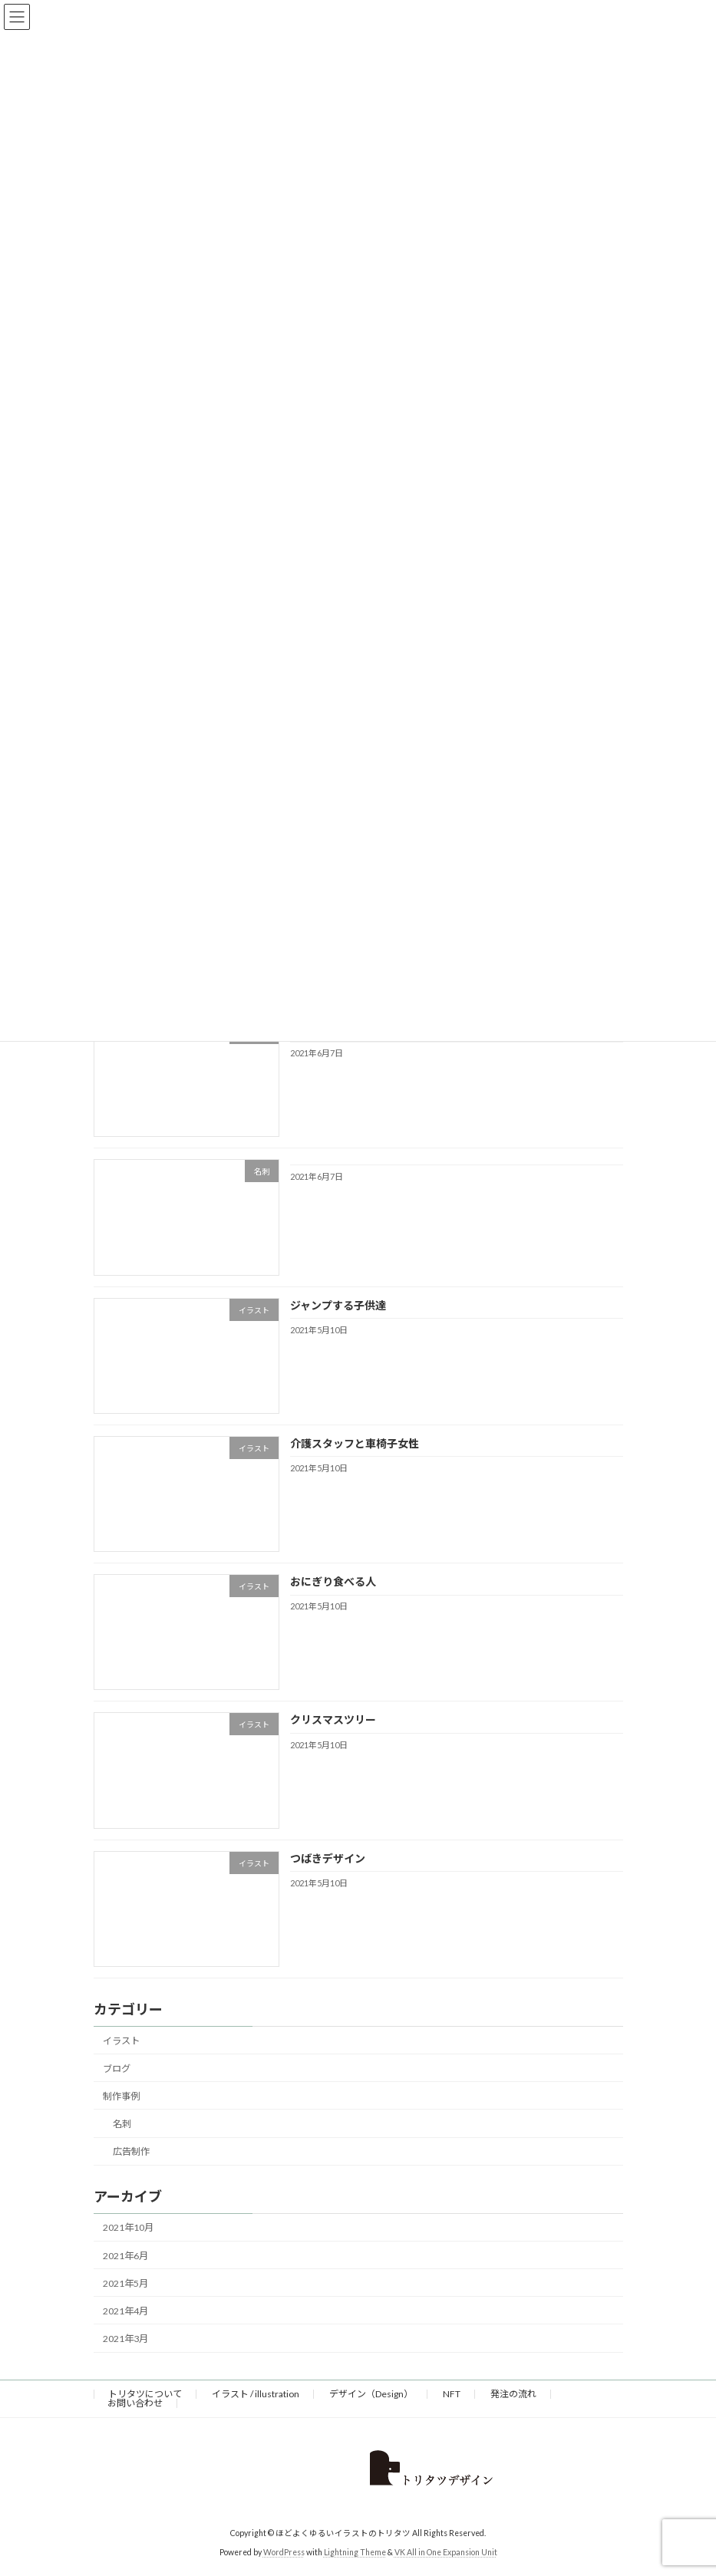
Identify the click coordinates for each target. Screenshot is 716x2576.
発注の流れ (513, 2394)
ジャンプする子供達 (337, 1305)
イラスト (121, 2041)
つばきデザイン (327, 1858)
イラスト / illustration (255, 2394)
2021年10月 (128, 2228)
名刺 (121, 2124)
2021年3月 (125, 2338)
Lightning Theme (355, 2552)
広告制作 (130, 2152)
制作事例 (121, 2096)
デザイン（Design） (371, 2394)
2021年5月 (125, 2283)
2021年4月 (125, 2311)
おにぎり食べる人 (332, 1582)
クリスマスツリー (332, 1720)
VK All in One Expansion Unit (445, 2552)
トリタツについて (145, 2394)
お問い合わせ (135, 2403)
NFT (451, 2394)
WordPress (284, 2552)
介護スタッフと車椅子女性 (353, 1443)
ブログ (116, 2068)
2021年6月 (125, 2255)
